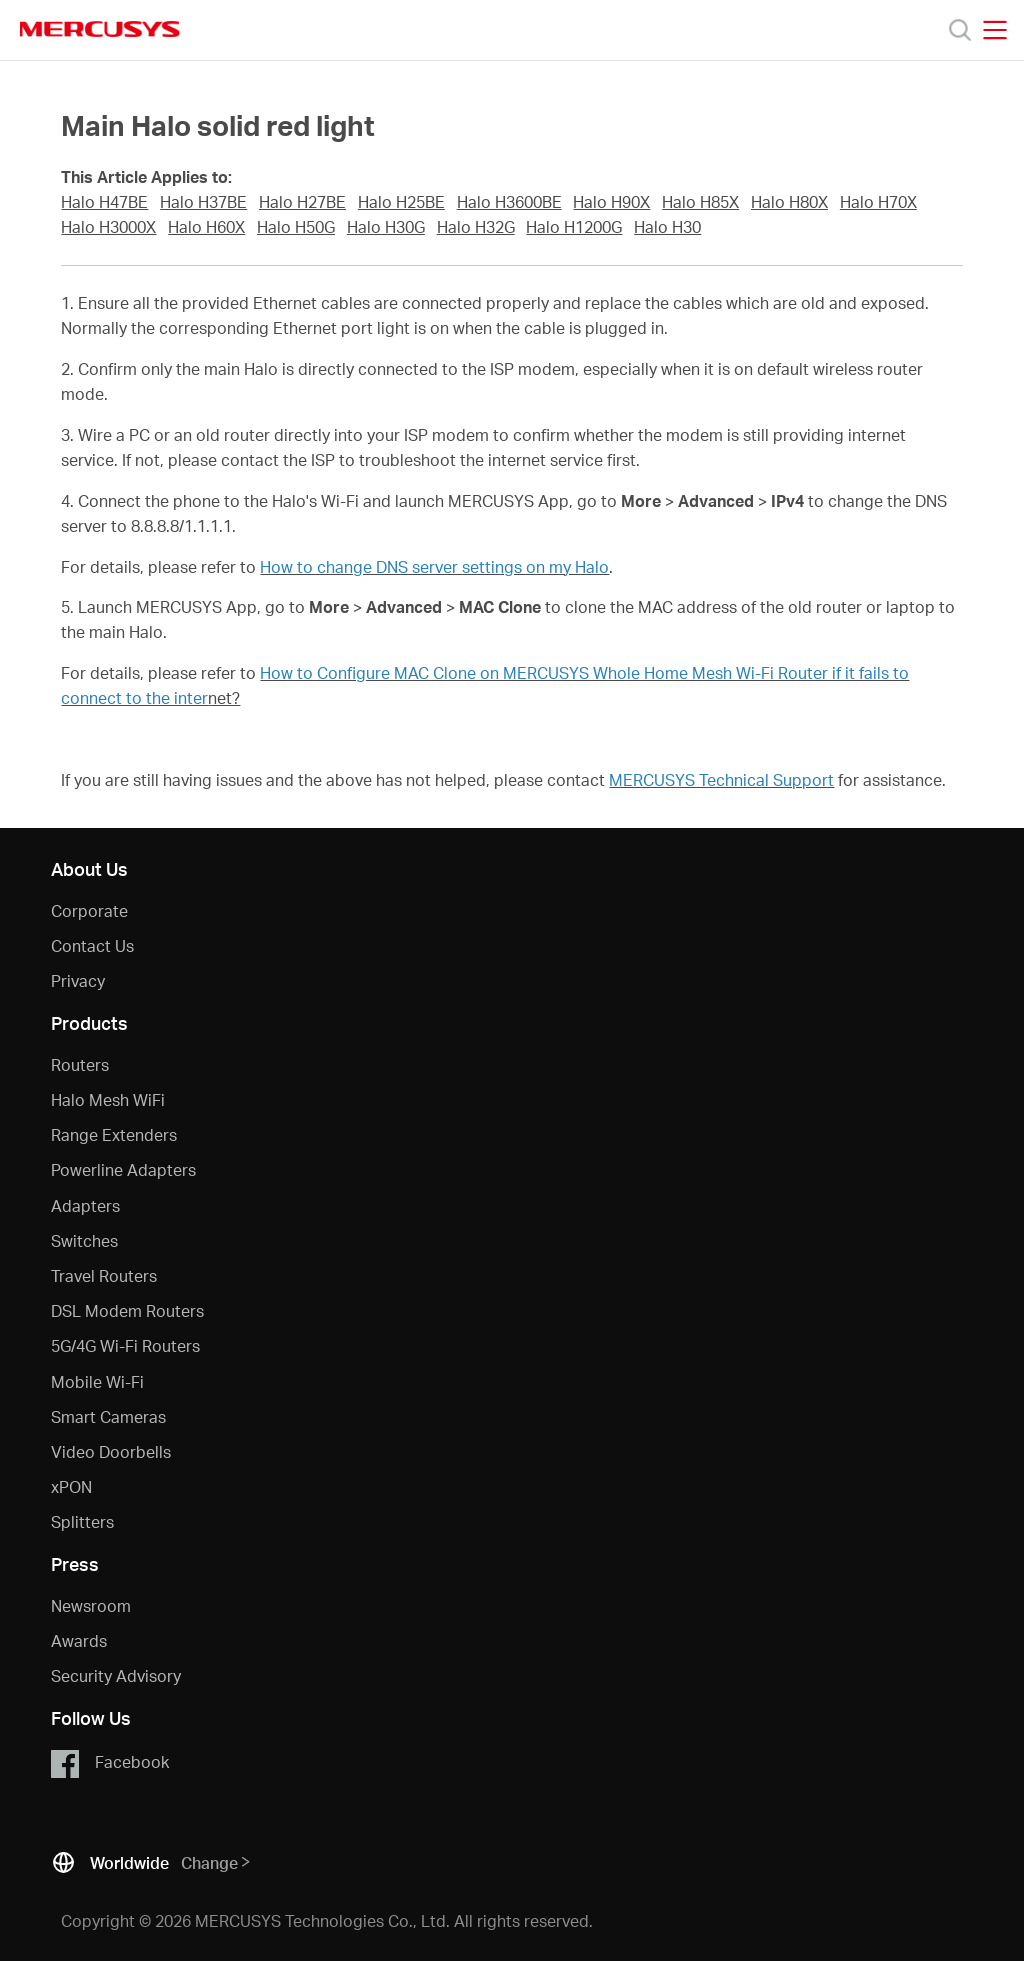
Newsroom (91, 1605)
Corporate (89, 910)
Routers (80, 1064)
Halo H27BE (302, 202)
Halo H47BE (104, 202)
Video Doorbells (111, 1451)
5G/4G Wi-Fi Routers (125, 1345)
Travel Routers (104, 1275)
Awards (79, 1640)
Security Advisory (116, 1675)
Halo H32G (476, 227)
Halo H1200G (574, 227)
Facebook (109, 1763)
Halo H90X (611, 202)
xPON (71, 1486)
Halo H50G (296, 227)
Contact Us (92, 945)
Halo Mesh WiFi (108, 1099)
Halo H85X (700, 202)
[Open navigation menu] (995, 30)
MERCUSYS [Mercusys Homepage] (100, 29)
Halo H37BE (203, 202)
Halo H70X (878, 202)
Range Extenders (114, 1134)
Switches (84, 1240)
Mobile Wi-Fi (97, 1381)
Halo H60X (206, 227)
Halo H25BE (401, 202)
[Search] (960, 30)
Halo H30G (386, 227)
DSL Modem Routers (127, 1310)
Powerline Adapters (123, 1169)
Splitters (82, 1521)
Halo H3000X (108, 227)
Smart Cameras (108, 1416)
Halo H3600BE (509, 202)
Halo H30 (667, 227)
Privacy (78, 980)
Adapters (85, 1205)
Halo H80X (789, 202)
